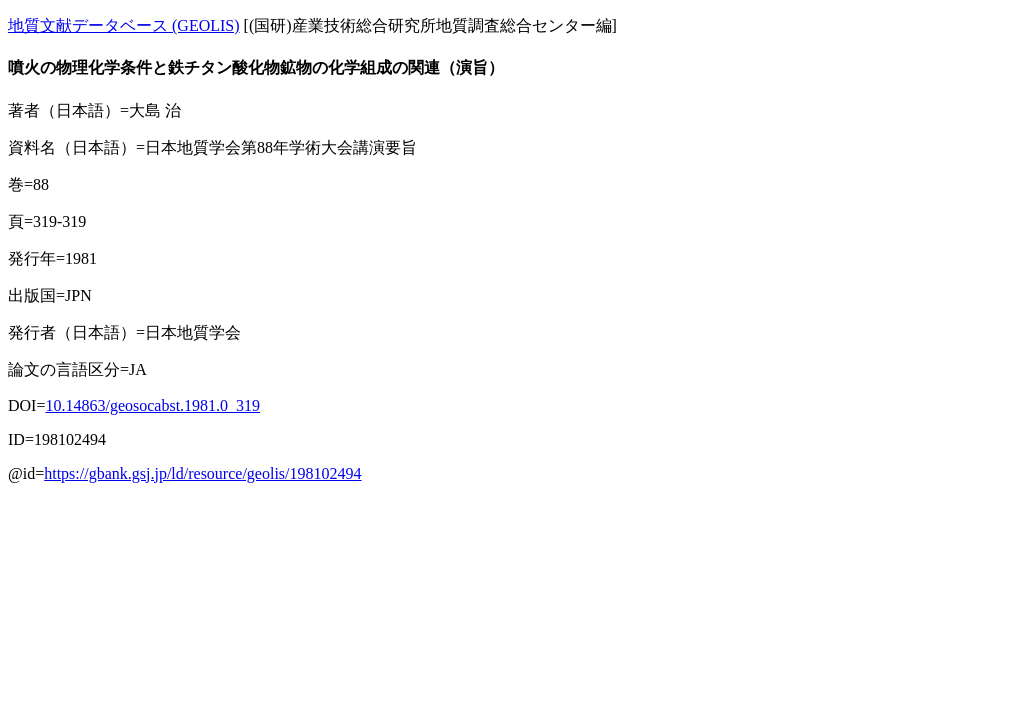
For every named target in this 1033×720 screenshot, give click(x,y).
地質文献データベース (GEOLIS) (124, 25)
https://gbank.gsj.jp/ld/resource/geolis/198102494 (202, 473)
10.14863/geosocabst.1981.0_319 (152, 405)
